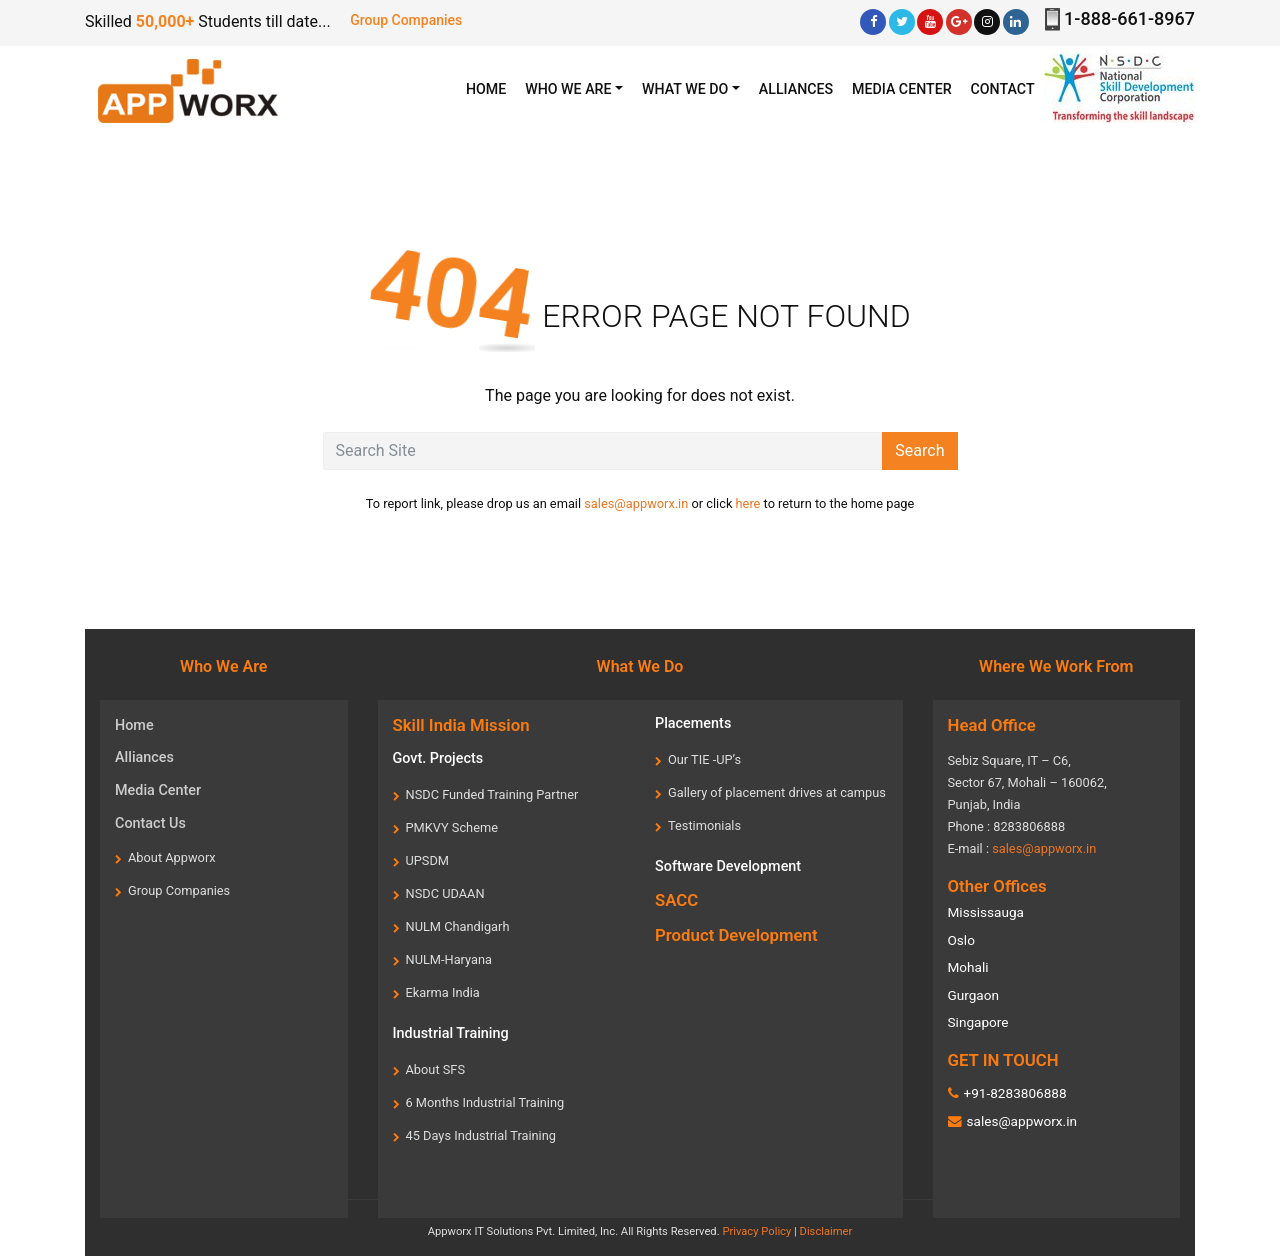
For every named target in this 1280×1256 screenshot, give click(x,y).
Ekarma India (443, 992)
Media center (902, 89)
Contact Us (150, 823)
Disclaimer (826, 1231)
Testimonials (704, 825)
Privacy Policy (756, 1231)
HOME (491, 87)
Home (134, 725)
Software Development (728, 866)
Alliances (796, 89)
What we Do (685, 89)
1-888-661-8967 (1129, 18)
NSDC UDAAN (445, 893)
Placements (693, 723)
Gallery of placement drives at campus (777, 792)
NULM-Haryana (449, 959)
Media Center (158, 790)
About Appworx (172, 857)
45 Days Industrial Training (481, 1135)
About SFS (436, 1069)
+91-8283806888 (1014, 1093)
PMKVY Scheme (452, 827)
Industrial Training (451, 1033)
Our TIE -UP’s (704, 759)
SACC (676, 900)
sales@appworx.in (636, 503)
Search (919, 450)
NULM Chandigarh (458, 926)
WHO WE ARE (568, 89)
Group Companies (406, 20)
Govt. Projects (438, 758)
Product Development (736, 935)
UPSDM (428, 860)
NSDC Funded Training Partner (492, 794)
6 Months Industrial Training (485, 1102)
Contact (1003, 89)
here (748, 503)
